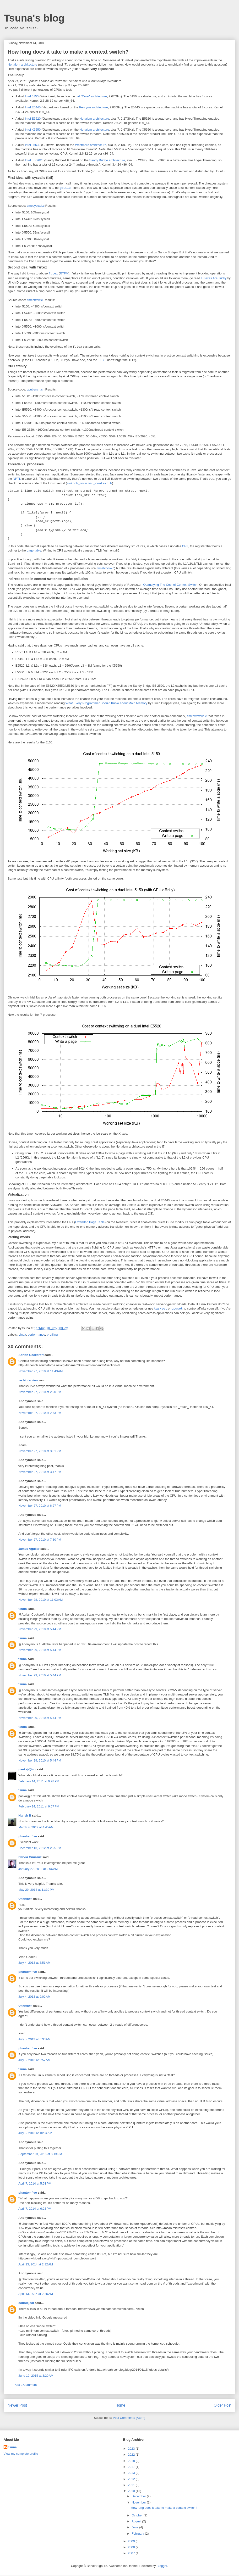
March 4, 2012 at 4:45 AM (36, 1827)
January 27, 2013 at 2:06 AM (38, 1869)
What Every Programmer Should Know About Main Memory (106, 703)
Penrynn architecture (93, 107)
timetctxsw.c (106, 568)
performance (36, 1335)
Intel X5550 (33, 129)
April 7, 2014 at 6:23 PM (34, 2209)
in (89, 484)
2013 (132, 2473)
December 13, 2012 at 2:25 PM (39, 1848)
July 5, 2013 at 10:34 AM (35, 2133)
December (139, 2496)
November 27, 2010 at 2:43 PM (39, 1413)
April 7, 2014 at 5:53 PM (34, 2184)
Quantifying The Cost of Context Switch (170, 585)
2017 (132, 2467)
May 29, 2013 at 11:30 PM (36, 1890)
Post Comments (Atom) (129, 2418)
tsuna (22, 1609)
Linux (22, 1335)
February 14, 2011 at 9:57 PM (38, 1807)
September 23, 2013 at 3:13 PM (40, 2154)
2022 (132, 2455)
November (139, 2503)
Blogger (162, 2566)
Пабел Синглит (30, 1857)
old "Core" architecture (91, 96)
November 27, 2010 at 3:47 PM (39, 1472)
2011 (132, 2485)
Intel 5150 (31, 96)
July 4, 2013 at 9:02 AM (34, 1997)
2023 (132, 2449)
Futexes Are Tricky (214, 278)
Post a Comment (25, 2385)
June (135, 2528)
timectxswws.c (197, 716)
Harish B (24, 1816)
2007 (132, 2553)
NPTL (17, 479)
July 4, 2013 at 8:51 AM (34, 1963)
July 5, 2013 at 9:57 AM (34, 2060)
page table (34, 551)
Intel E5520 (33, 118)
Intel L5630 (32, 145)
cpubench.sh (35, 390)
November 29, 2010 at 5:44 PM (39, 1629)
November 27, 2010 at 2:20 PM (39, 1392)
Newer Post (17, 2406)
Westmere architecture (90, 145)
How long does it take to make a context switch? (68, 52)
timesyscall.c (35, 205)
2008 (132, 2547)
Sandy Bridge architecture (107, 160)
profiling (52, 1335)
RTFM (64, 274)
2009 (132, 2541)
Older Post (222, 2406)
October (138, 2516)
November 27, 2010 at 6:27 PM (39, 1506)
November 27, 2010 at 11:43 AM (40, 1371)
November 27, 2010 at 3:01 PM (39, 1451)
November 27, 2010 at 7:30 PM (39, 1540)
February (138, 2534)
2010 (132, 2491)
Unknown (25, 1899)
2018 (132, 2461)
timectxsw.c (35, 300)
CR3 (185, 546)
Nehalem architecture (22, 64)
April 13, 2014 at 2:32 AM (35, 2265)
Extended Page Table (89, 1222)
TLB (101, 360)
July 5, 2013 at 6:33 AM (34, 2039)
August (137, 2522)
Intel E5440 (33, 107)
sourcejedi (26, 2303)
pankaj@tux (27, 1770)
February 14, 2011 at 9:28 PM (38, 1782)
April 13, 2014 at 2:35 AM (35, 2294)
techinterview (28, 1381)
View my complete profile (21, 2454)
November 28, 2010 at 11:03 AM (40, 1600)
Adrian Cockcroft (30, 1355)
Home (120, 2406)
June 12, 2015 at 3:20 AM (35, 2376)
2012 (132, 2479)
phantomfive (27, 1837)
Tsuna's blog (34, 18)
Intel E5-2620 (34, 160)
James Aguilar (28, 1549)
